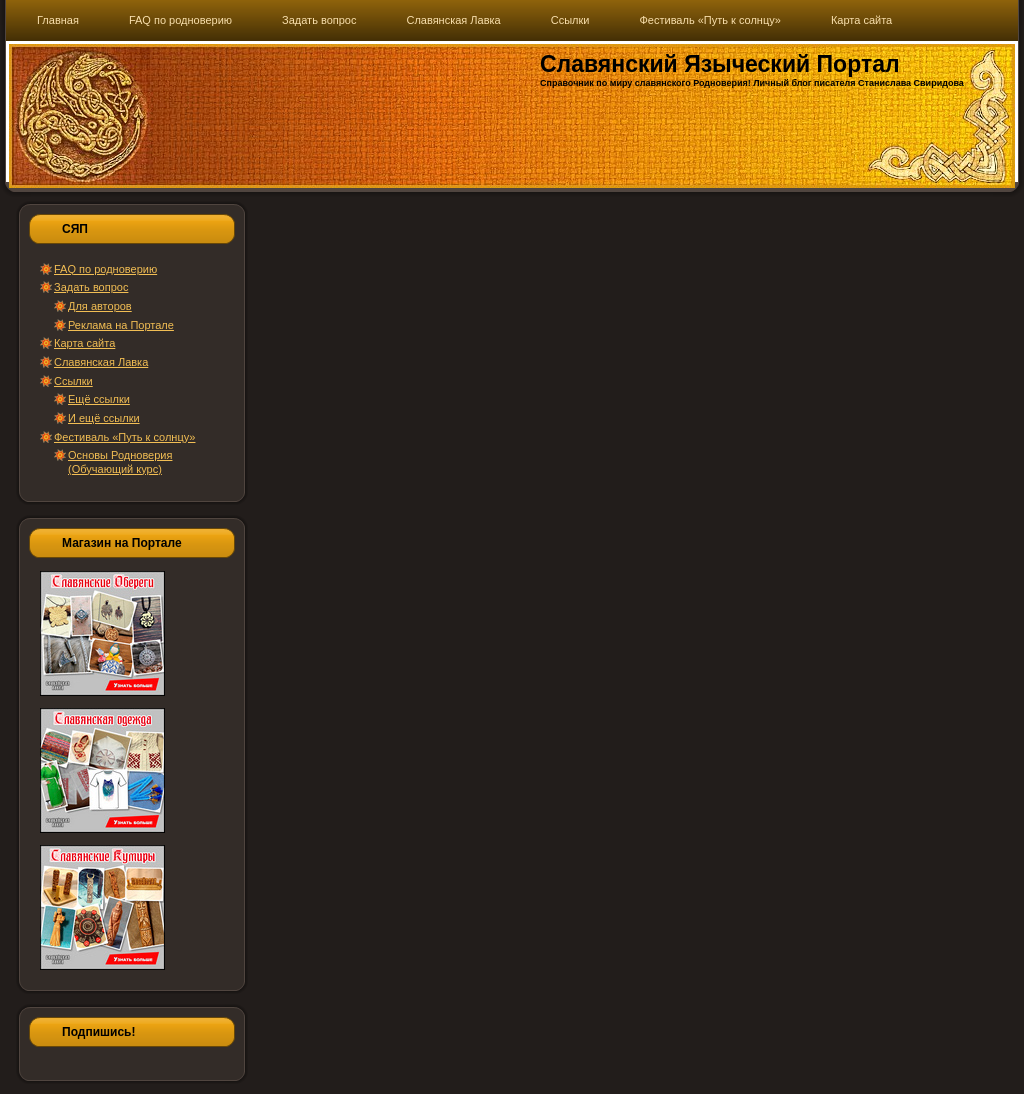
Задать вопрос (91, 287)
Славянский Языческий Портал (720, 64)
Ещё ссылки (99, 399)
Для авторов (100, 306)
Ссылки (73, 381)
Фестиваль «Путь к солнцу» (124, 437)
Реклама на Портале (121, 325)
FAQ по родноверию (105, 269)
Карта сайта (84, 343)
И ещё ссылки (104, 418)
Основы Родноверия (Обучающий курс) (120, 461)
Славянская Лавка (101, 362)
